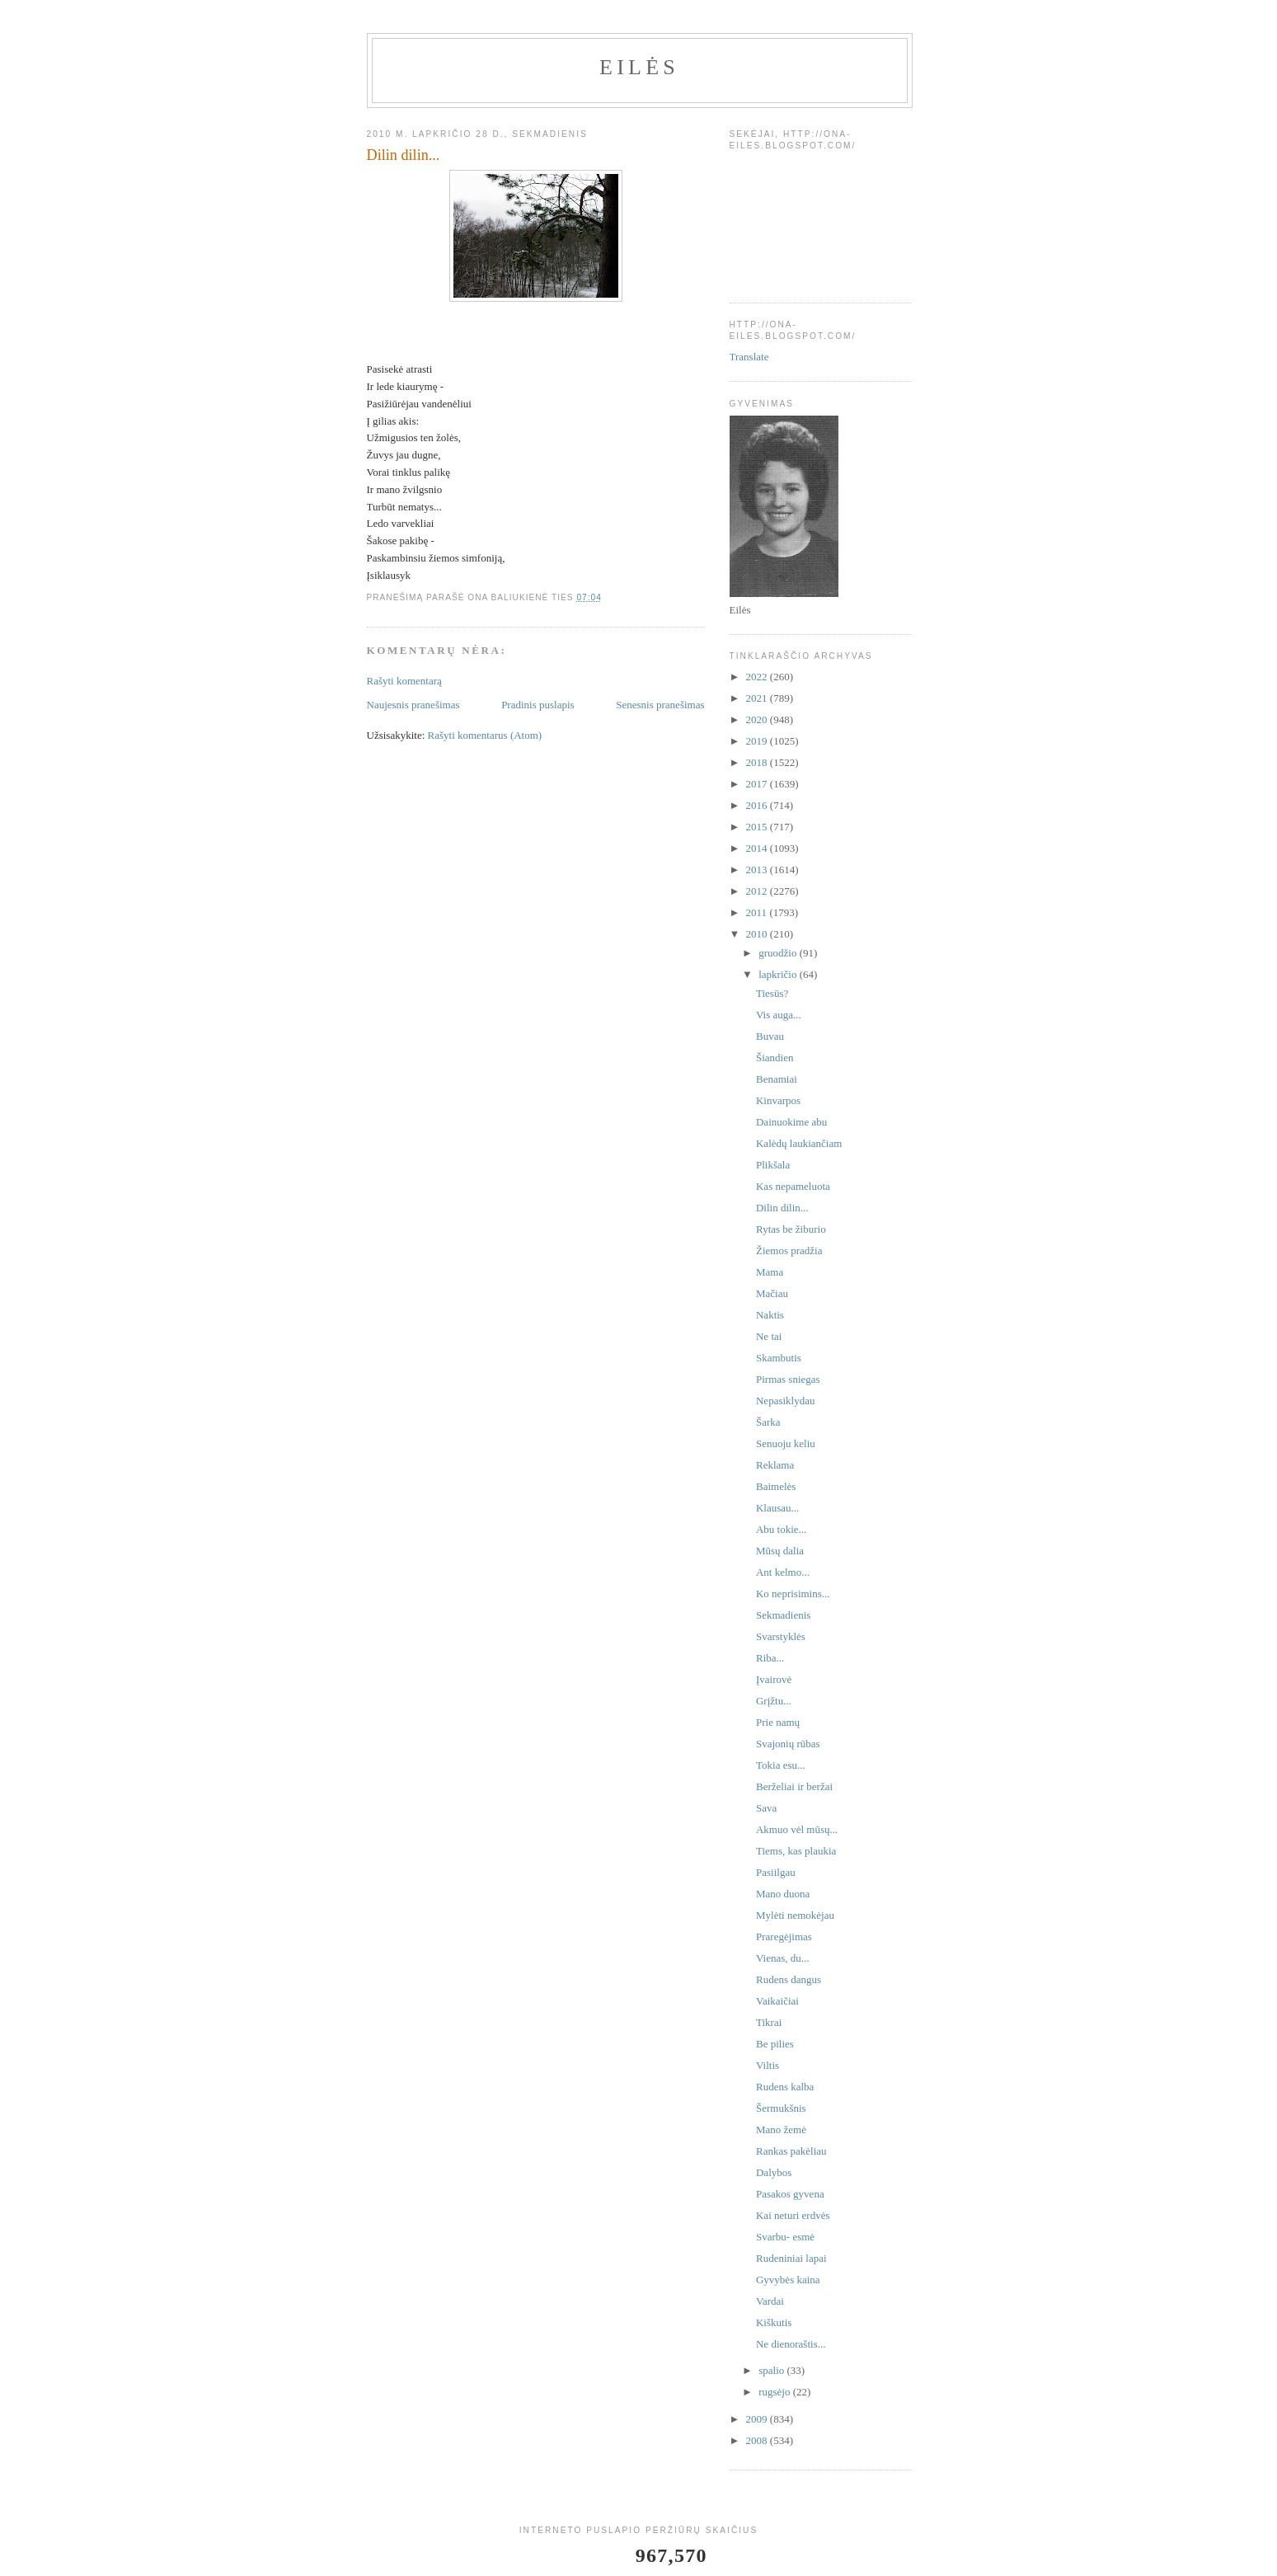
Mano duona (783, 1893)
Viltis (767, 2065)
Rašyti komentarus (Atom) (485, 735)
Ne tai (769, 1336)
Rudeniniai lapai (791, 2258)
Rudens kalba (785, 2086)
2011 (758, 912)
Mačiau (772, 1293)
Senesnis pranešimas (660, 704)
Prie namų (778, 1722)
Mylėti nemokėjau (795, 1915)
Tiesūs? (772, 993)
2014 (758, 848)
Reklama (775, 1465)
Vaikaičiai (777, 2001)
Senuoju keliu (785, 1443)
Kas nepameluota (793, 1186)
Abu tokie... (781, 1529)
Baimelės (776, 1486)
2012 (758, 891)
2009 (758, 2419)
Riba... (770, 1658)
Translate (749, 356)
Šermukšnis (781, 2108)
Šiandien (775, 1057)
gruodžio (778, 953)
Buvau (770, 1036)
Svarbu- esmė (785, 2236)
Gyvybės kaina (788, 2279)
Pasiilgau (776, 1872)
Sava (766, 1808)
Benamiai (776, 1079)
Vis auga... (778, 1014)
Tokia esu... (780, 1765)
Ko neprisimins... (793, 1593)
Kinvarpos (778, 1100)
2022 (758, 676)
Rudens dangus (788, 1979)
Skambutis (778, 1357)
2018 (758, 762)
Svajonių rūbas (788, 1743)
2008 (758, 2440)
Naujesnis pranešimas (413, 704)
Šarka (768, 1422)
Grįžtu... (773, 1701)
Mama (769, 1272)
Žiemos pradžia (789, 1250)
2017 (758, 784)
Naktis (770, 1315)
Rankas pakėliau (791, 2151)
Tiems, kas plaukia (796, 1851)
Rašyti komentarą (404, 681)
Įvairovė (773, 1679)
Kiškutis (773, 2322)
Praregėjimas (784, 1936)
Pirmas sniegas (788, 1379)
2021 (758, 698)
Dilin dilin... (782, 1207)
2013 (758, 869)
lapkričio (778, 974)
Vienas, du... (783, 1958)
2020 (758, 719)
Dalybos (773, 2172)
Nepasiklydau (785, 1400)
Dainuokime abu (791, 1122)
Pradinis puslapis (537, 704)
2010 (758, 934)
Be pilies (775, 2044)
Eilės (639, 67)
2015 (758, 826)
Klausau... (777, 1508)
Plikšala (773, 1165)
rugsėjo (775, 2392)
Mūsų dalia (780, 1550)
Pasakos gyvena (790, 2194)
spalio (772, 2370)
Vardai (770, 2301)
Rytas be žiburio (791, 1229)
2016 (758, 805)
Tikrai (769, 2022)
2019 (758, 741)
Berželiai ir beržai (794, 1786)
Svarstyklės (780, 1636)
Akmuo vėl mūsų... (797, 1829)
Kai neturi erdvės (793, 2215)
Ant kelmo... (783, 1572)
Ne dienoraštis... (790, 2344)
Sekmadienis (783, 1615)
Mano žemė (781, 2129)
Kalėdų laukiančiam (799, 1143)
